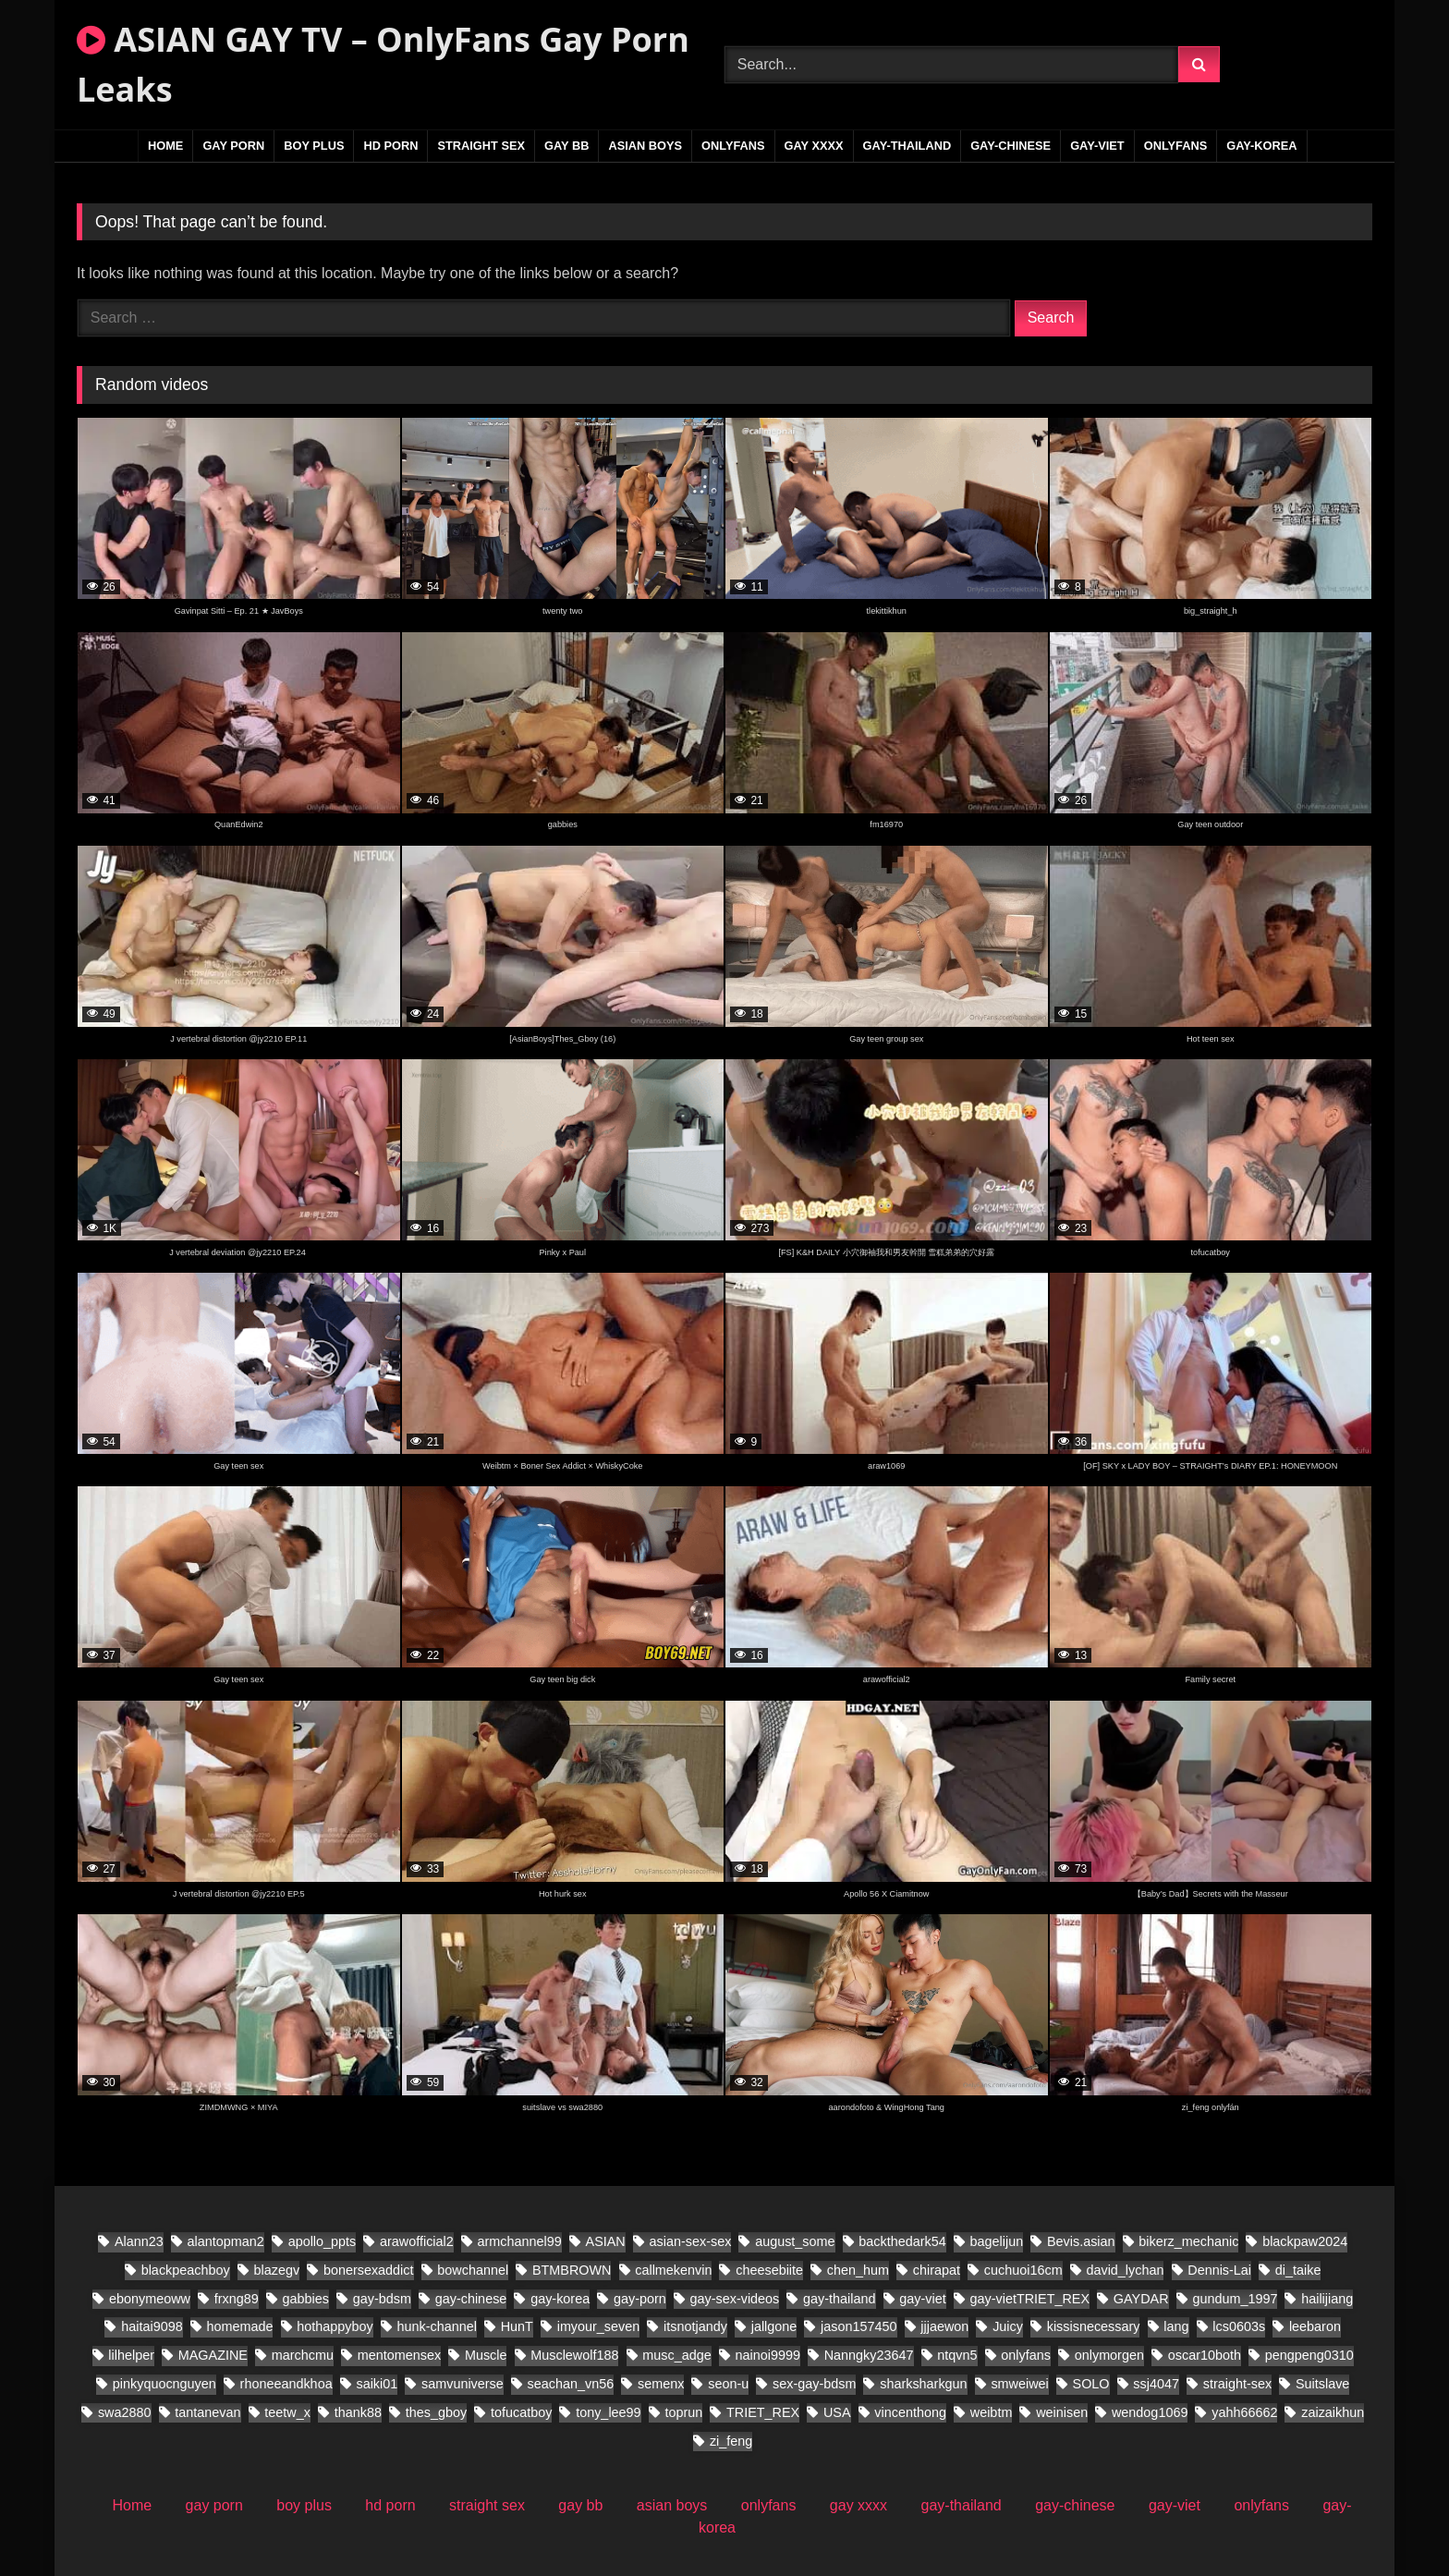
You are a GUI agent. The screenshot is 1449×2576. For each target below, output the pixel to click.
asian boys (645, 146)
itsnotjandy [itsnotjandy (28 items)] (695, 2326)
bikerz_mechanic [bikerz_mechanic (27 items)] (1188, 2241)
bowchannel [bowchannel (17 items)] (472, 2270)
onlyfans (733, 146)
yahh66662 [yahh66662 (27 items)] (1244, 2412)
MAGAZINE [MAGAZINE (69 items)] (213, 2355)
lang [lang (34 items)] (1175, 2326)
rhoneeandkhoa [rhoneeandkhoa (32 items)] (286, 2383)
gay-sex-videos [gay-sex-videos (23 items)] (735, 2298)
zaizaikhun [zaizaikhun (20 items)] (1332, 2412)
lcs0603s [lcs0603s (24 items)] (1238, 2326)
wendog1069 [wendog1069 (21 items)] (1149, 2412)
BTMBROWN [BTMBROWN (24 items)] (572, 2270)
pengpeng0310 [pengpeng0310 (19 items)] (1309, 2355)
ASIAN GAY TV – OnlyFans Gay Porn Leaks (383, 64)
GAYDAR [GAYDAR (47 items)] (1141, 2298)
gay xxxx (814, 146)
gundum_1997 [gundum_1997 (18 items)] (1234, 2298)
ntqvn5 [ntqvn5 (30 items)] (957, 2355)
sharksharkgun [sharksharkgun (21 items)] (923, 2383)
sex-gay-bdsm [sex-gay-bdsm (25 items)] (814, 2383)
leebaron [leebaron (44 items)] (1315, 2326)
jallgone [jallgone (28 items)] (774, 2326)
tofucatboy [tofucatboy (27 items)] (521, 2412)
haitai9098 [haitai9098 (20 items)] (151, 2326)
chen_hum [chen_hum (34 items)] (858, 2270)
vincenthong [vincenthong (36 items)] (910, 2412)
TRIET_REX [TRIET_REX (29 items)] (762, 2412)
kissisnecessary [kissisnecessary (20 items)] (1093, 2326)
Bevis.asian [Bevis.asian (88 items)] (1081, 2241)
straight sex (481, 146)
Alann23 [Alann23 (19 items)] (139, 2241)
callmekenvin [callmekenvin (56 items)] (673, 2270)
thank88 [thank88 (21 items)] (358, 2412)
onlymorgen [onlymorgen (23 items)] (1109, 2355)
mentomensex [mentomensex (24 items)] (399, 2355)
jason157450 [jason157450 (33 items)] (858, 2326)
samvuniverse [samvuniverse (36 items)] (462, 2383)
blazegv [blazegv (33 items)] (276, 2270)
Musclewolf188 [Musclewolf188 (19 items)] (574, 2355)
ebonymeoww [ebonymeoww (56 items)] (149, 2298)
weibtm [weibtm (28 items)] (991, 2412)
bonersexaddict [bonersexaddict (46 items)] (368, 2270)
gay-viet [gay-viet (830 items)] (922, 2298)
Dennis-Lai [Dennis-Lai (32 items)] (1219, 2270)
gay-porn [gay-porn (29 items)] (640, 2298)
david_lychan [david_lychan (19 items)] (1124, 2270)
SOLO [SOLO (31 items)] (1091, 2383)
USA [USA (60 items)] (837, 2412)
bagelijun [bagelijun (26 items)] (997, 2241)
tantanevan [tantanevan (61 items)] (207, 2412)
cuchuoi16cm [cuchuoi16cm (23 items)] (1023, 2270)
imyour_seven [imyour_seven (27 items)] (598, 2326)
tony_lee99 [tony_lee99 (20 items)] (608, 2412)
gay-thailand (907, 146)
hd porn (390, 146)
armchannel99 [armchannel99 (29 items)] (520, 2241)
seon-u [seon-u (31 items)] (728, 2383)
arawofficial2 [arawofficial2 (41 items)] (417, 2241)
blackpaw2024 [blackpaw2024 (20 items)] (1304, 2241)
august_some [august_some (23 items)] (794, 2241)
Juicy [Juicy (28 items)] (1007, 2326)
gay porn (233, 146)
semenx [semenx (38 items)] (661, 2383)
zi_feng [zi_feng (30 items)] (731, 2441)
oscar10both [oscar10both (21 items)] (1204, 2355)
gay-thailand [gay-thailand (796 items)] (839, 2298)
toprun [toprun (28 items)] (683, 2412)
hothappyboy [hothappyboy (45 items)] (334, 2326)
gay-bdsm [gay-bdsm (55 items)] (382, 2298)
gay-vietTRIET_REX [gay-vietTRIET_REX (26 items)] (1030, 2298)
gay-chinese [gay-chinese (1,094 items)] (471, 2298)
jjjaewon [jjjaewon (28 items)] (944, 2326)
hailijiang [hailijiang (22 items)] (1327, 2298)
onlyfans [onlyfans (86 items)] (1026, 2355)
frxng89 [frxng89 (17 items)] (236, 2298)
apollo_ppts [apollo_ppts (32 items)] (322, 2241)
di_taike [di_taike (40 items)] (1298, 2270)
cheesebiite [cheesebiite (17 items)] (769, 2270)
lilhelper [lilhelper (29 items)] (131, 2355)
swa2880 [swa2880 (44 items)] (125, 2412)
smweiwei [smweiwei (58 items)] (1019, 2383)
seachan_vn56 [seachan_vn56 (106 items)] (571, 2383)
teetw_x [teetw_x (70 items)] (287, 2412)
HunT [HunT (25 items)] (517, 2326)
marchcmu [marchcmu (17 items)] (303, 2355)
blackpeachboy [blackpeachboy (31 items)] (185, 2270)
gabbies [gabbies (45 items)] (306, 2298)
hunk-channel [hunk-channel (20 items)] (436, 2326)
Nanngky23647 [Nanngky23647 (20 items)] (869, 2355)
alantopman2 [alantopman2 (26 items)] (226, 2241)
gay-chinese (1010, 146)
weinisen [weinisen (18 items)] (1062, 2412)
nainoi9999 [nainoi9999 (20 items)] (767, 2355)
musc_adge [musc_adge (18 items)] (676, 2355)
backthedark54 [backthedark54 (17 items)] (901, 2241)
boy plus (314, 146)
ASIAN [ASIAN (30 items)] (606, 2241)
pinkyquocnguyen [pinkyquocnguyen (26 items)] (164, 2383)
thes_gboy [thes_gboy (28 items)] (436, 2412)
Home (165, 146)
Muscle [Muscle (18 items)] (486, 2355)
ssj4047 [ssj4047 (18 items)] (1156, 2383)
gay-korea (1261, 146)
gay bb (566, 146)
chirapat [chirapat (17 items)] (936, 2270)
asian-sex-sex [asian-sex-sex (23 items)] (691, 2241)
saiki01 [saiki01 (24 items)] (376, 2383)
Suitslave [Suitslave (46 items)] (1322, 2383)
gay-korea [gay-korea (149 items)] (560, 2298)
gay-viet (1097, 146)
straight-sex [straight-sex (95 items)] (1237, 2383)
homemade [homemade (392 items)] (239, 2326)
